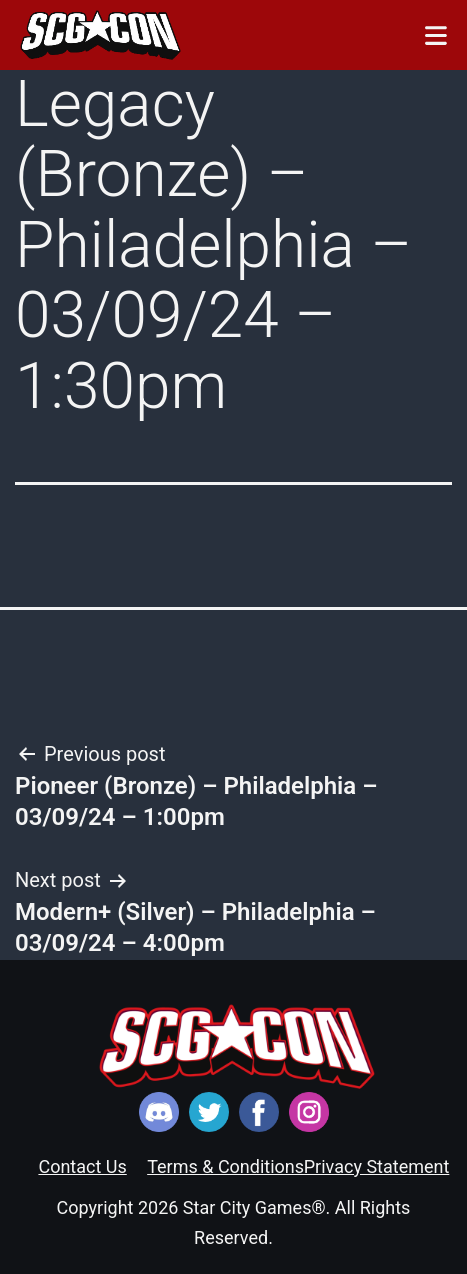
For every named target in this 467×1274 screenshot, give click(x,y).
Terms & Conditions (225, 1166)
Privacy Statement (377, 1166)
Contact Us (82, 1166)
